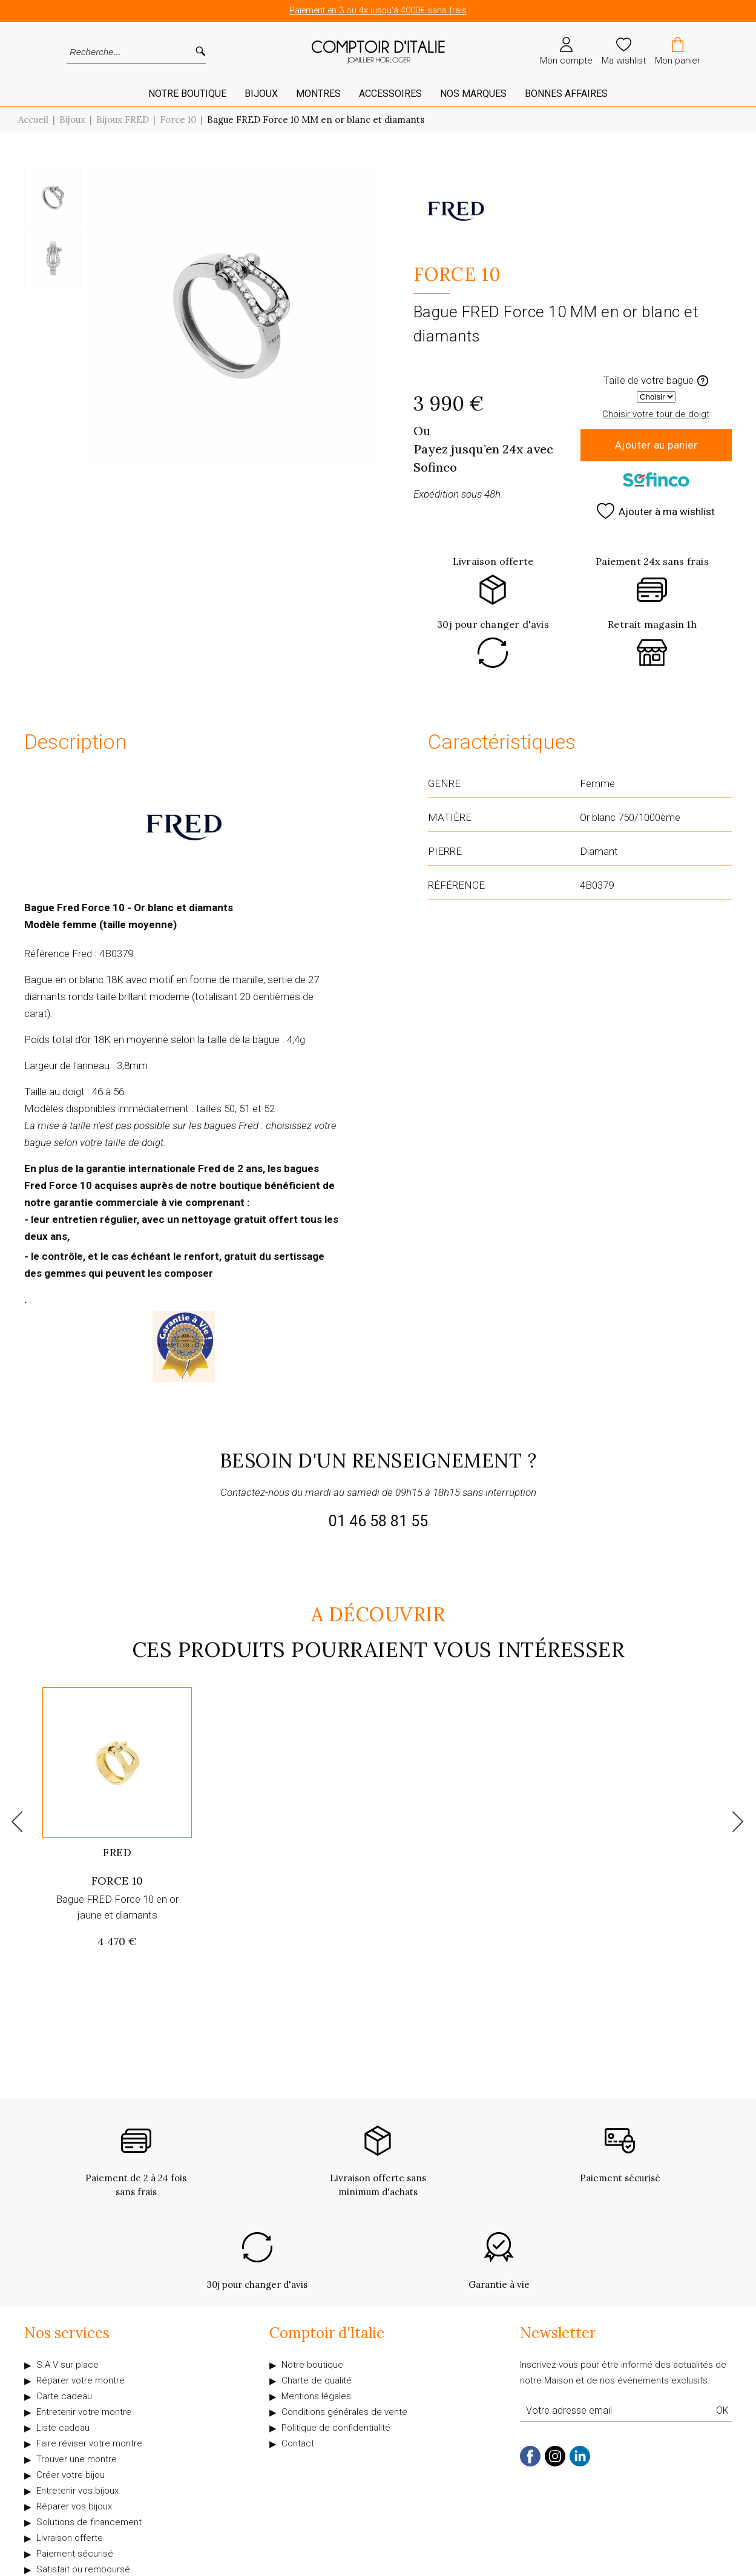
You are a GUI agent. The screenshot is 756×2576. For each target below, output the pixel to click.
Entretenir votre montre (83, 2411)
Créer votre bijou (70, 2474)
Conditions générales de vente (344, 2411)
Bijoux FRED (122, 119)
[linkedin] (580, 2463)
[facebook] (530, 2463)
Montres (318, 93)
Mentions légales (316, 2396)
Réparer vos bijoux (74, 2506)
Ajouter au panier (656, 445)
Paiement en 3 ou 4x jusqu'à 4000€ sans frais (378, 10)
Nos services (67, 2333)
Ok (722, 2410)
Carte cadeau (64, 2396)
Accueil (33, 119)
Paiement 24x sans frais (652, 561)
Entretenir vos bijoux (77, 2490)
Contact (297, 2443)
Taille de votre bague (656, 380)
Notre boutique (312, 2364)
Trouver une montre (76, 2459)
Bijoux (261, 93)
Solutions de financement (89, 2522)
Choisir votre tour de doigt (655, 414)
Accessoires (390, 93)
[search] (200, 52)
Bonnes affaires (566, 93)
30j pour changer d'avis (493, 624)
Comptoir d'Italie (326, 2333)
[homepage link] (378, 52)
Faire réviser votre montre (89, 2443)
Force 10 (178, 119)
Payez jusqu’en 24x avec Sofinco (483, 458)
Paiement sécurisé (74, 2553)
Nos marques (473, 93)
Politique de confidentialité (335, 2427)
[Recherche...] (120, 52)
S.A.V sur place (67, 2364)
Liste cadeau (63, 2427)
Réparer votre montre (80, 2380)
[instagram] (555, 2463)
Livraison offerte (493, 561)
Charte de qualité (316, 2380)
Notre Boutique (187, 93)
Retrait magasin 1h (652, 624)
